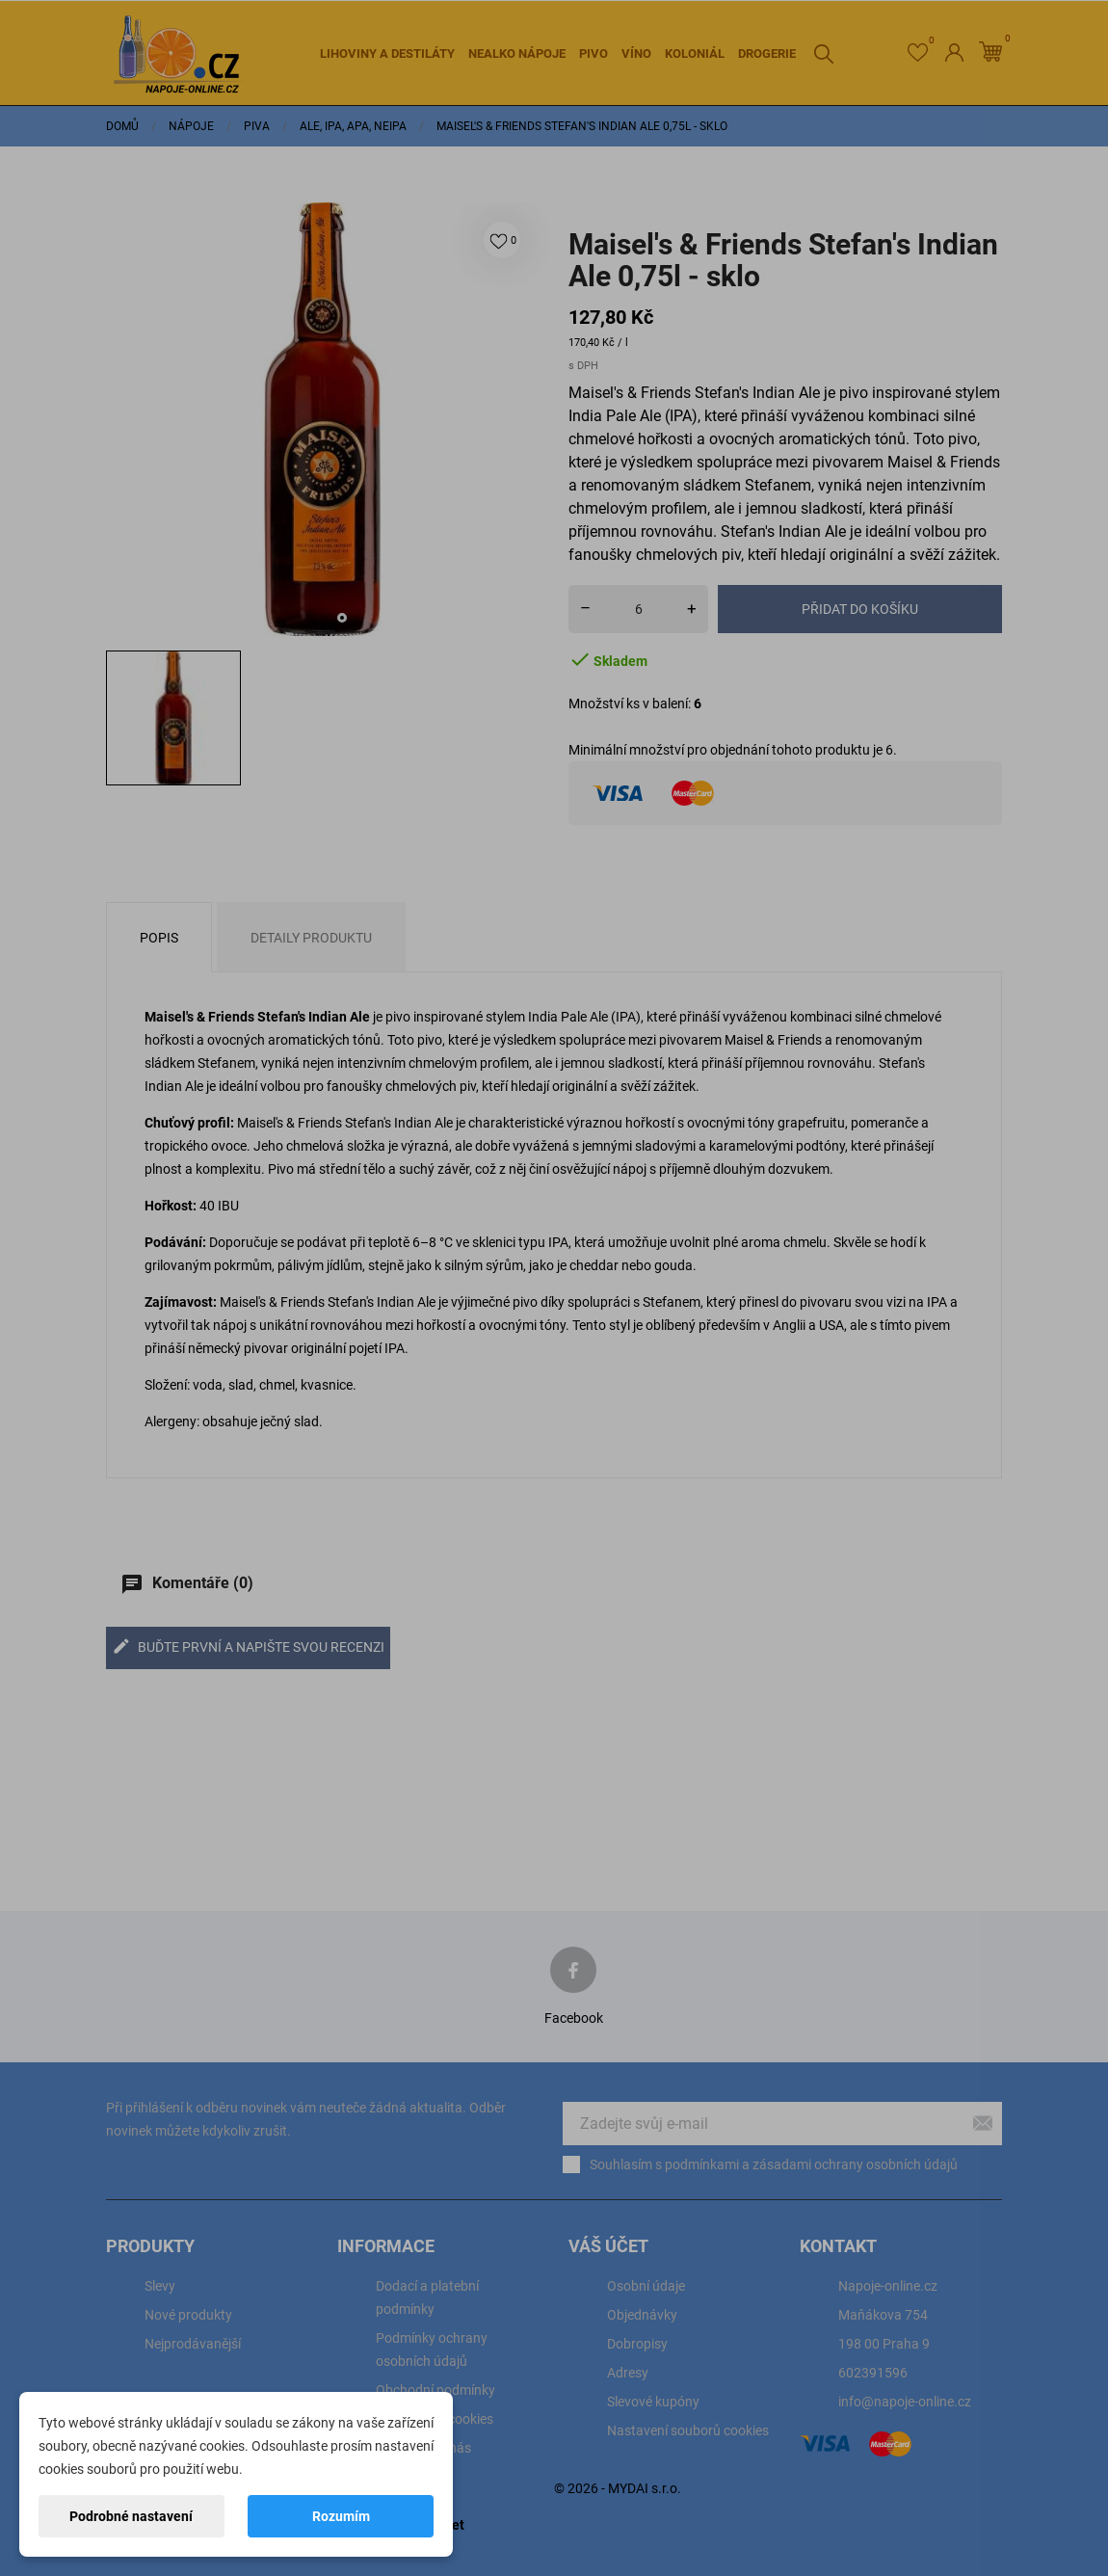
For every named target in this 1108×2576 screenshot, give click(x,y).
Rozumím (341, 2516)
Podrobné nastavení (131, 2516)
